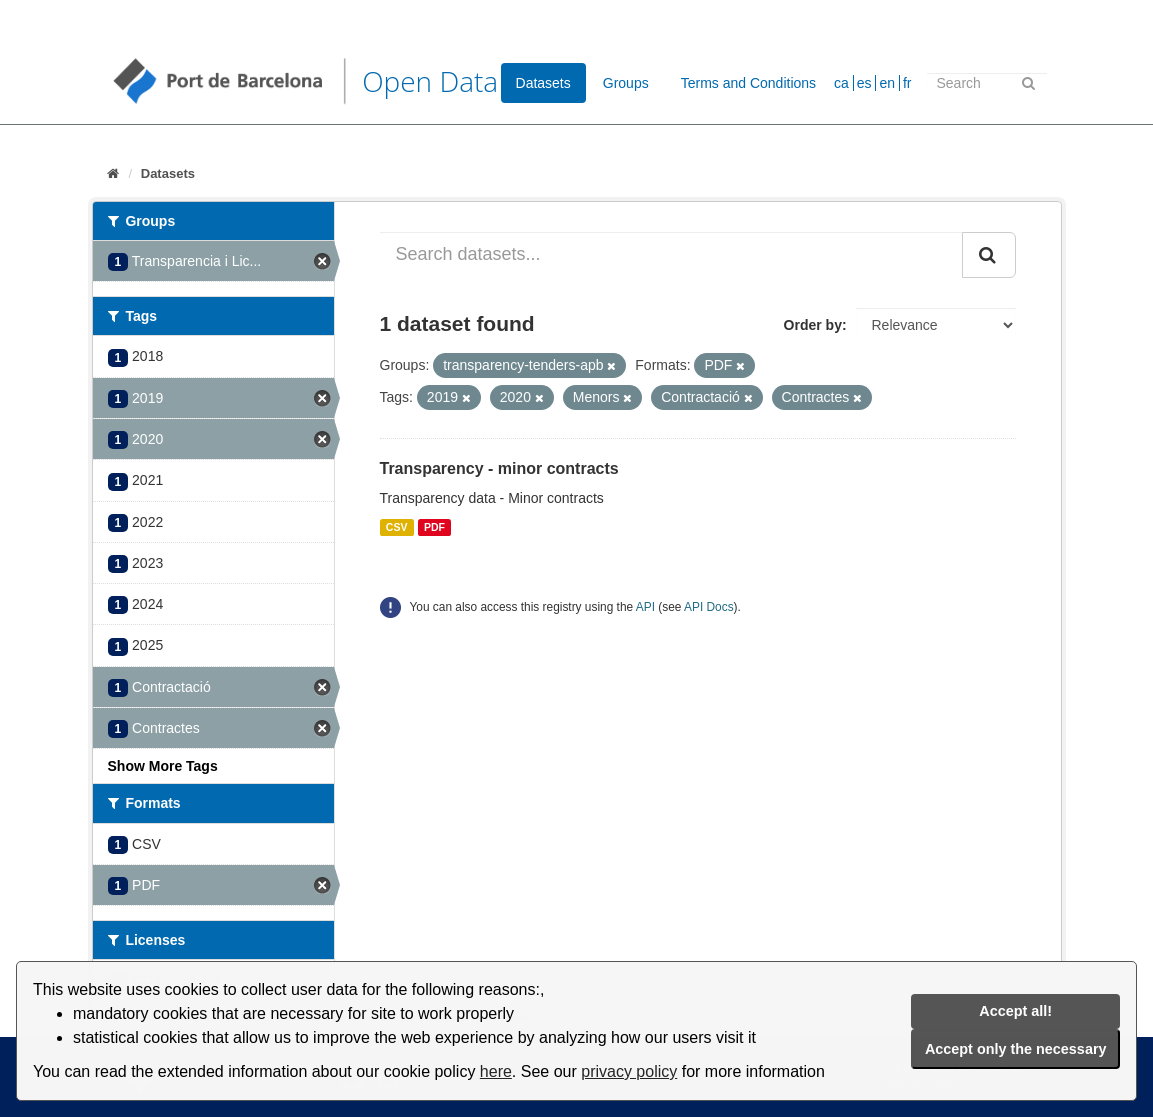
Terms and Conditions (748, 83)
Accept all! (1015, 1011)
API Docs (709, 607)
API (645, 607)
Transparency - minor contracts (499, 468)
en (887, 83)
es (864, 83)
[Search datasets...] (671, 255)
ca (841, 83)
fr (907, 83)
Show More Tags (163, 766)
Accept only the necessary (1016, 1049)
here (496, 1071)
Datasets (543, 83)
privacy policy (629, 1071)
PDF (434, 527)
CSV (397, 527)
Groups (626, 83)
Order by (813, 325)
